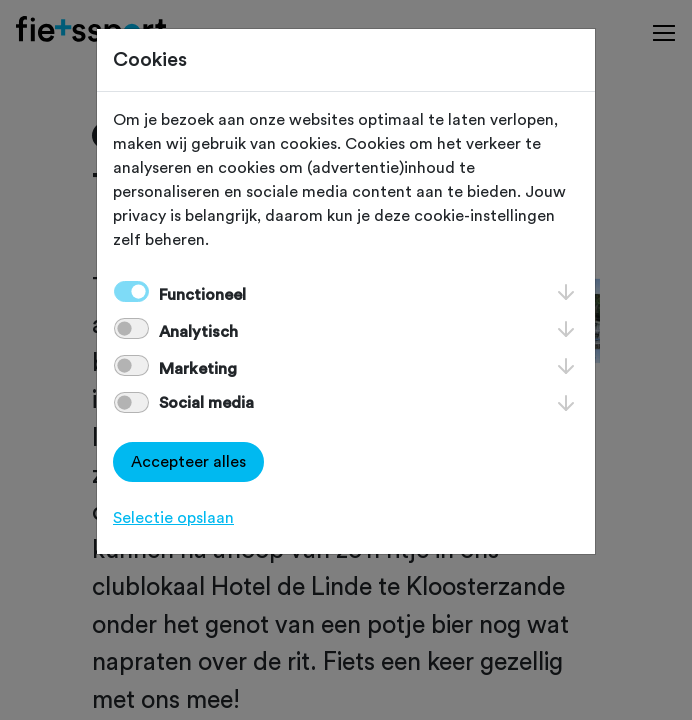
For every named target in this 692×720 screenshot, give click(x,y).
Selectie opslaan (173, 518)
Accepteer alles (188, 462)
